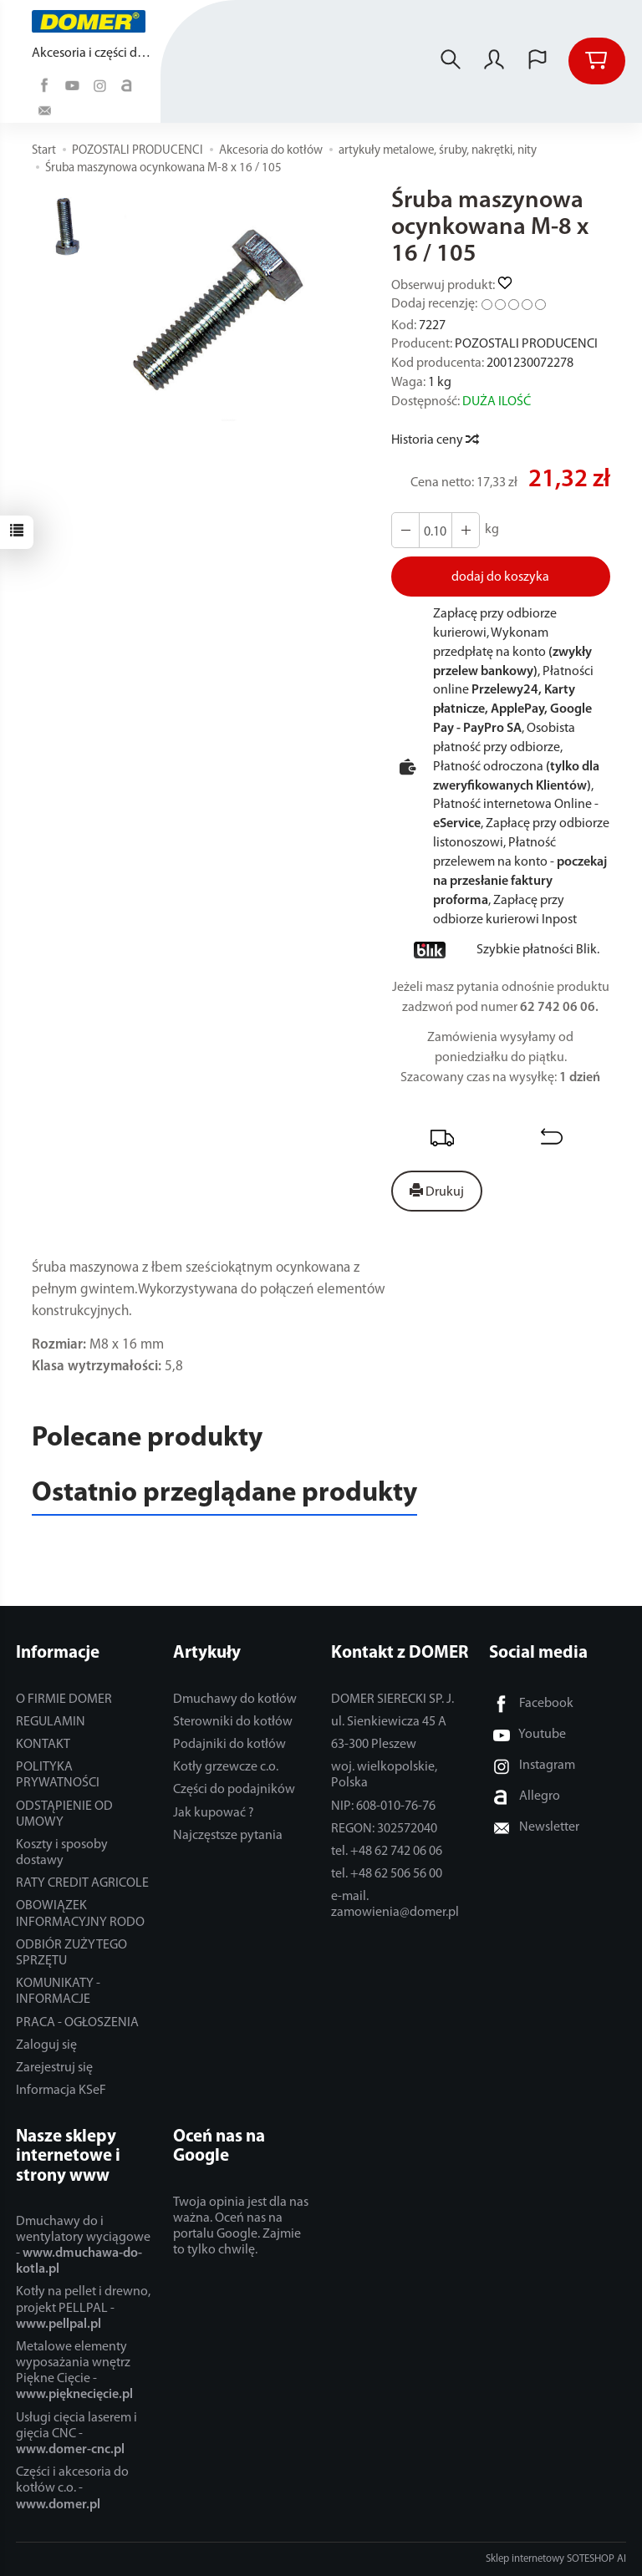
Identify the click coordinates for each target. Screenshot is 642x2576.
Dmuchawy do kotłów (235, 1699)
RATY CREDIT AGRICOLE (82, 1883)
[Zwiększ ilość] (405, 530)
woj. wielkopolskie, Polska (384, 1775)
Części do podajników (234, 1789)
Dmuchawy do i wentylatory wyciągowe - (83, 2246)
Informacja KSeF (61, 2090)
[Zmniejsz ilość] (465, 530)
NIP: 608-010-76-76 (383, 1806)
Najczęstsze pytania (228, 1835)
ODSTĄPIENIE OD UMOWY (64, 1814)
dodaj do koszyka (500, 577)
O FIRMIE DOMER (64, 1699)
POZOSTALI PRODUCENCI (526, 344)
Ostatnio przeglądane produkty (224, 1493)
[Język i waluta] (537, 61)
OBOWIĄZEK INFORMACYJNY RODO (80, 1913)
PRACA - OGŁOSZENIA (77, 2023)
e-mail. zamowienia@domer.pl (395, 1904)
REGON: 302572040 (384, 1829)
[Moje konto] (494, 61)
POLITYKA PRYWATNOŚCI (57, 1775)
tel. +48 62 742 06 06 (386, 1851)
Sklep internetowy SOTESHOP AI (556, 2558)
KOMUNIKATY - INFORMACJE (58, 1991)
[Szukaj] (450, 61)
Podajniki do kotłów (229, 1744)
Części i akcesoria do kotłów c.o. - (72, 2488)
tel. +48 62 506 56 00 (386, 1874)
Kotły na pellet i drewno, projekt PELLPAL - (83, 2307)
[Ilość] (435, 530)
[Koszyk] (596, 61)
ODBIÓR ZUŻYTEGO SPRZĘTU (71, 1953)
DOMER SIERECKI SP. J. (392, 1699)
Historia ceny (434, 440)
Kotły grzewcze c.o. (225, 1767)
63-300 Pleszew (373, 1744)
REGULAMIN (50, 1722)
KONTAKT (43, 1744)
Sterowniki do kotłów (233, 1722)
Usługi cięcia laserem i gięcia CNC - (76, 2434)
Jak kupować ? (213, 1813)
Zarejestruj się (54, 2068)
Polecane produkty (147, 1438)
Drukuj (437, 1191)
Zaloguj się (46, 2045)
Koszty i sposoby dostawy (62, 1852)
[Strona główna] (93, 21)
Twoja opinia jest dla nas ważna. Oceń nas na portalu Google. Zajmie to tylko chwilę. (240, 2227)
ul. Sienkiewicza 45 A (388, 1722)
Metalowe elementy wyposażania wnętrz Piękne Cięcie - (74, 2371)
